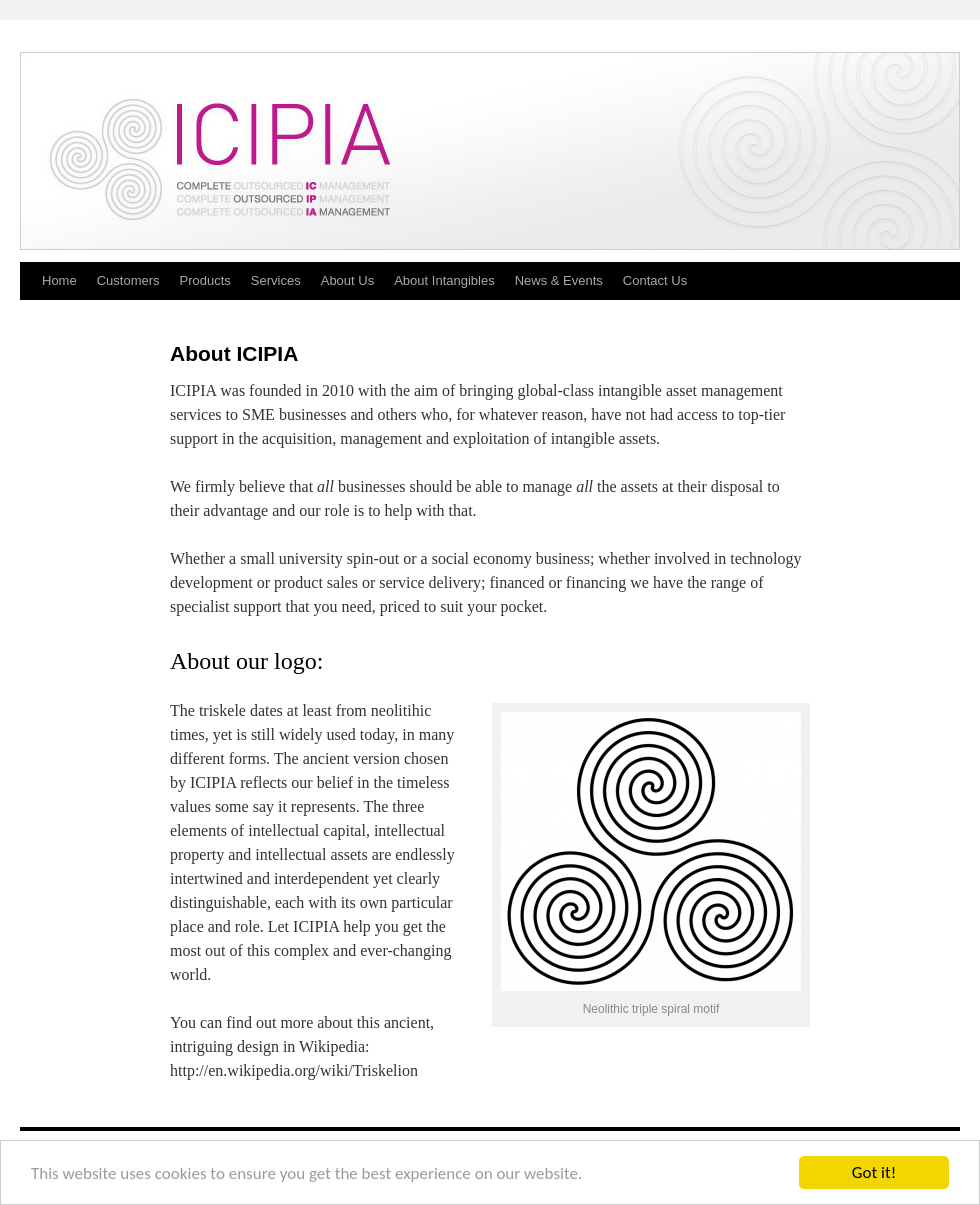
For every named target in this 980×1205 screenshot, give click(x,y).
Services (276, 280)
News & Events (559, 280)
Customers (128, 280)
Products (205, 280)
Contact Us (655, 280)
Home (59, 280)
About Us (347, 280)
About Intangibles (444, 280)
